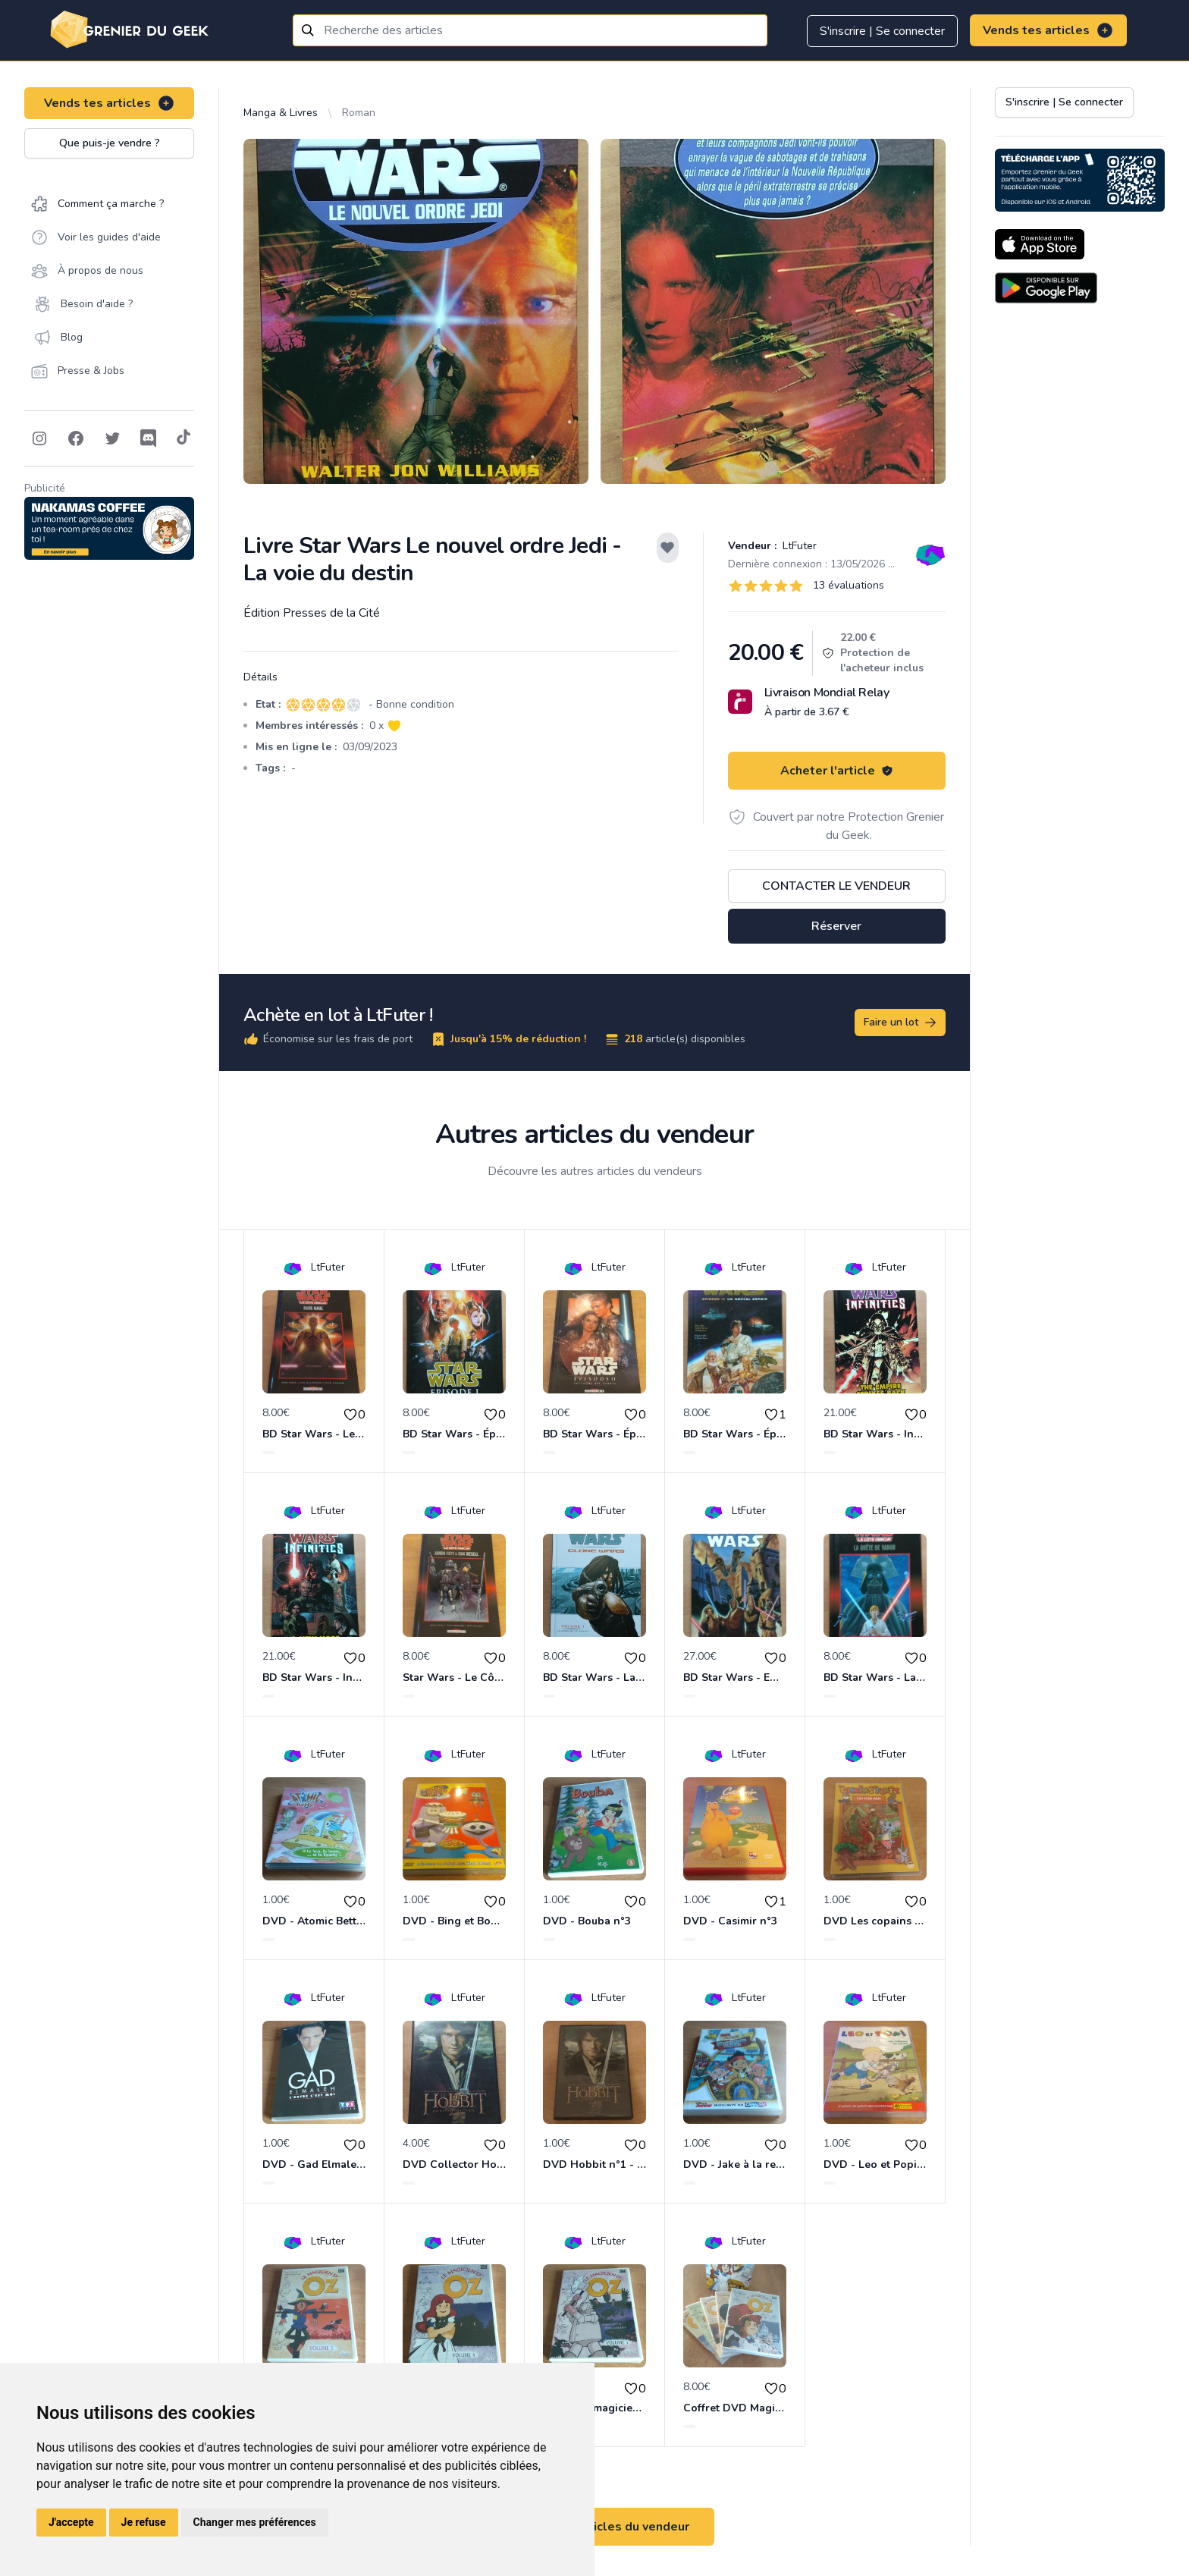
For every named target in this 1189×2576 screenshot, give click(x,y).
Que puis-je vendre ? (109, 143)
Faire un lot (901, 1022)
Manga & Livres (280, 112)
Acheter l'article (836, 770)
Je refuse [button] (143, 2522)
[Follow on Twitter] (112, 438)
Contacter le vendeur (836, 886)
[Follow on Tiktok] (183, 438)
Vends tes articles (1048, 30)
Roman (358, 112)
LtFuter (798, 546)
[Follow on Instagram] (39, 438)
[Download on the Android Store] (1046, 288)
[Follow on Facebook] (76, 438)
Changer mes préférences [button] (254, 2522)
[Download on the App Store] (1039, 244)
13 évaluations (848, 585)
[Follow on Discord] (148, 438)
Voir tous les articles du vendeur (594, 2526)
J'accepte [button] (71, 2522)
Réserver (836, 926)
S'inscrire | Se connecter (882, 31)
